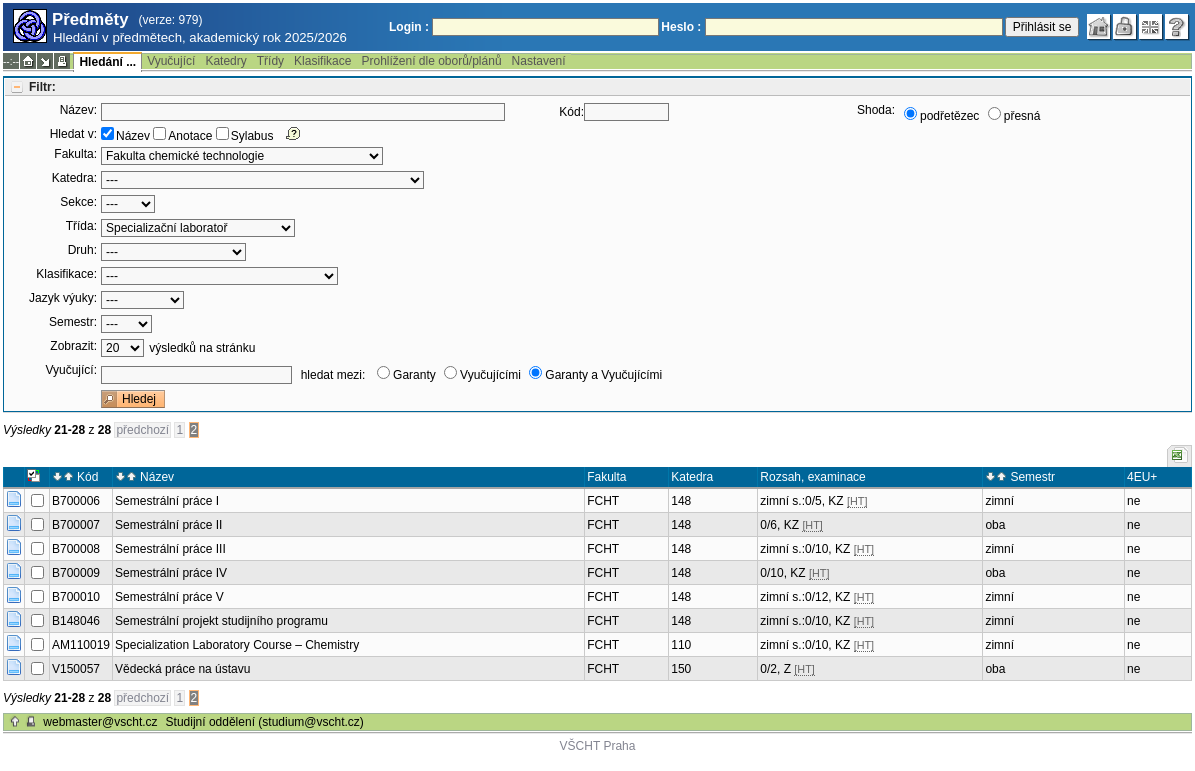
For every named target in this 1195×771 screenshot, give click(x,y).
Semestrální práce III (170, 549)
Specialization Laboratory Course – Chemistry (237, 645)
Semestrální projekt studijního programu (221, 621)
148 (681, 501)
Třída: (81, 226)
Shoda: (876, 110)
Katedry (225, 61)
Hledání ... (107, 62)
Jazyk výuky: (63, 298)
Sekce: (78, 202)
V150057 (76, 669)
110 (681, 645)
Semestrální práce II (168, 525)
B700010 (76, 597)
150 (681, 669)
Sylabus (252, 136)
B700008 (76, 549)
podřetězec (949, 116)
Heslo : (681, 27)
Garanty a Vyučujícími (603, 375)
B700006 (76, 501)
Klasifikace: (66, 274)
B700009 (76, 573)
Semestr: (73, 322)
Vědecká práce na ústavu (182, 669)
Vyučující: (71, 370)
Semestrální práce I (167, 501)
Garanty (414, 375)
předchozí (142, 430)
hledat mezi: (333, 375)
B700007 (76, 525)
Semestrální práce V (169, 597)
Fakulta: (75, 154)
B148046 (76, 621)
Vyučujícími (490, 375)
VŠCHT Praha (598, 746)
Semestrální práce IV (171, 573)
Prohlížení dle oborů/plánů (431, 61)
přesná (1022, 116)
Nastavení (539, 61)
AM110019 (81, 645)
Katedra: (74, 178)
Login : (409, 27)
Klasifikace (322, 61)
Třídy (270, 61)
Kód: (571, 112)
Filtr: (42, 87)
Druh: (82, 250)
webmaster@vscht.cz (100, 722)
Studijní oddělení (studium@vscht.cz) (265, 722)
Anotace (190, 136)
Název (133, 136)
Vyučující (171, 61)
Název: (78, 110)
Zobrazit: (73, 346)
